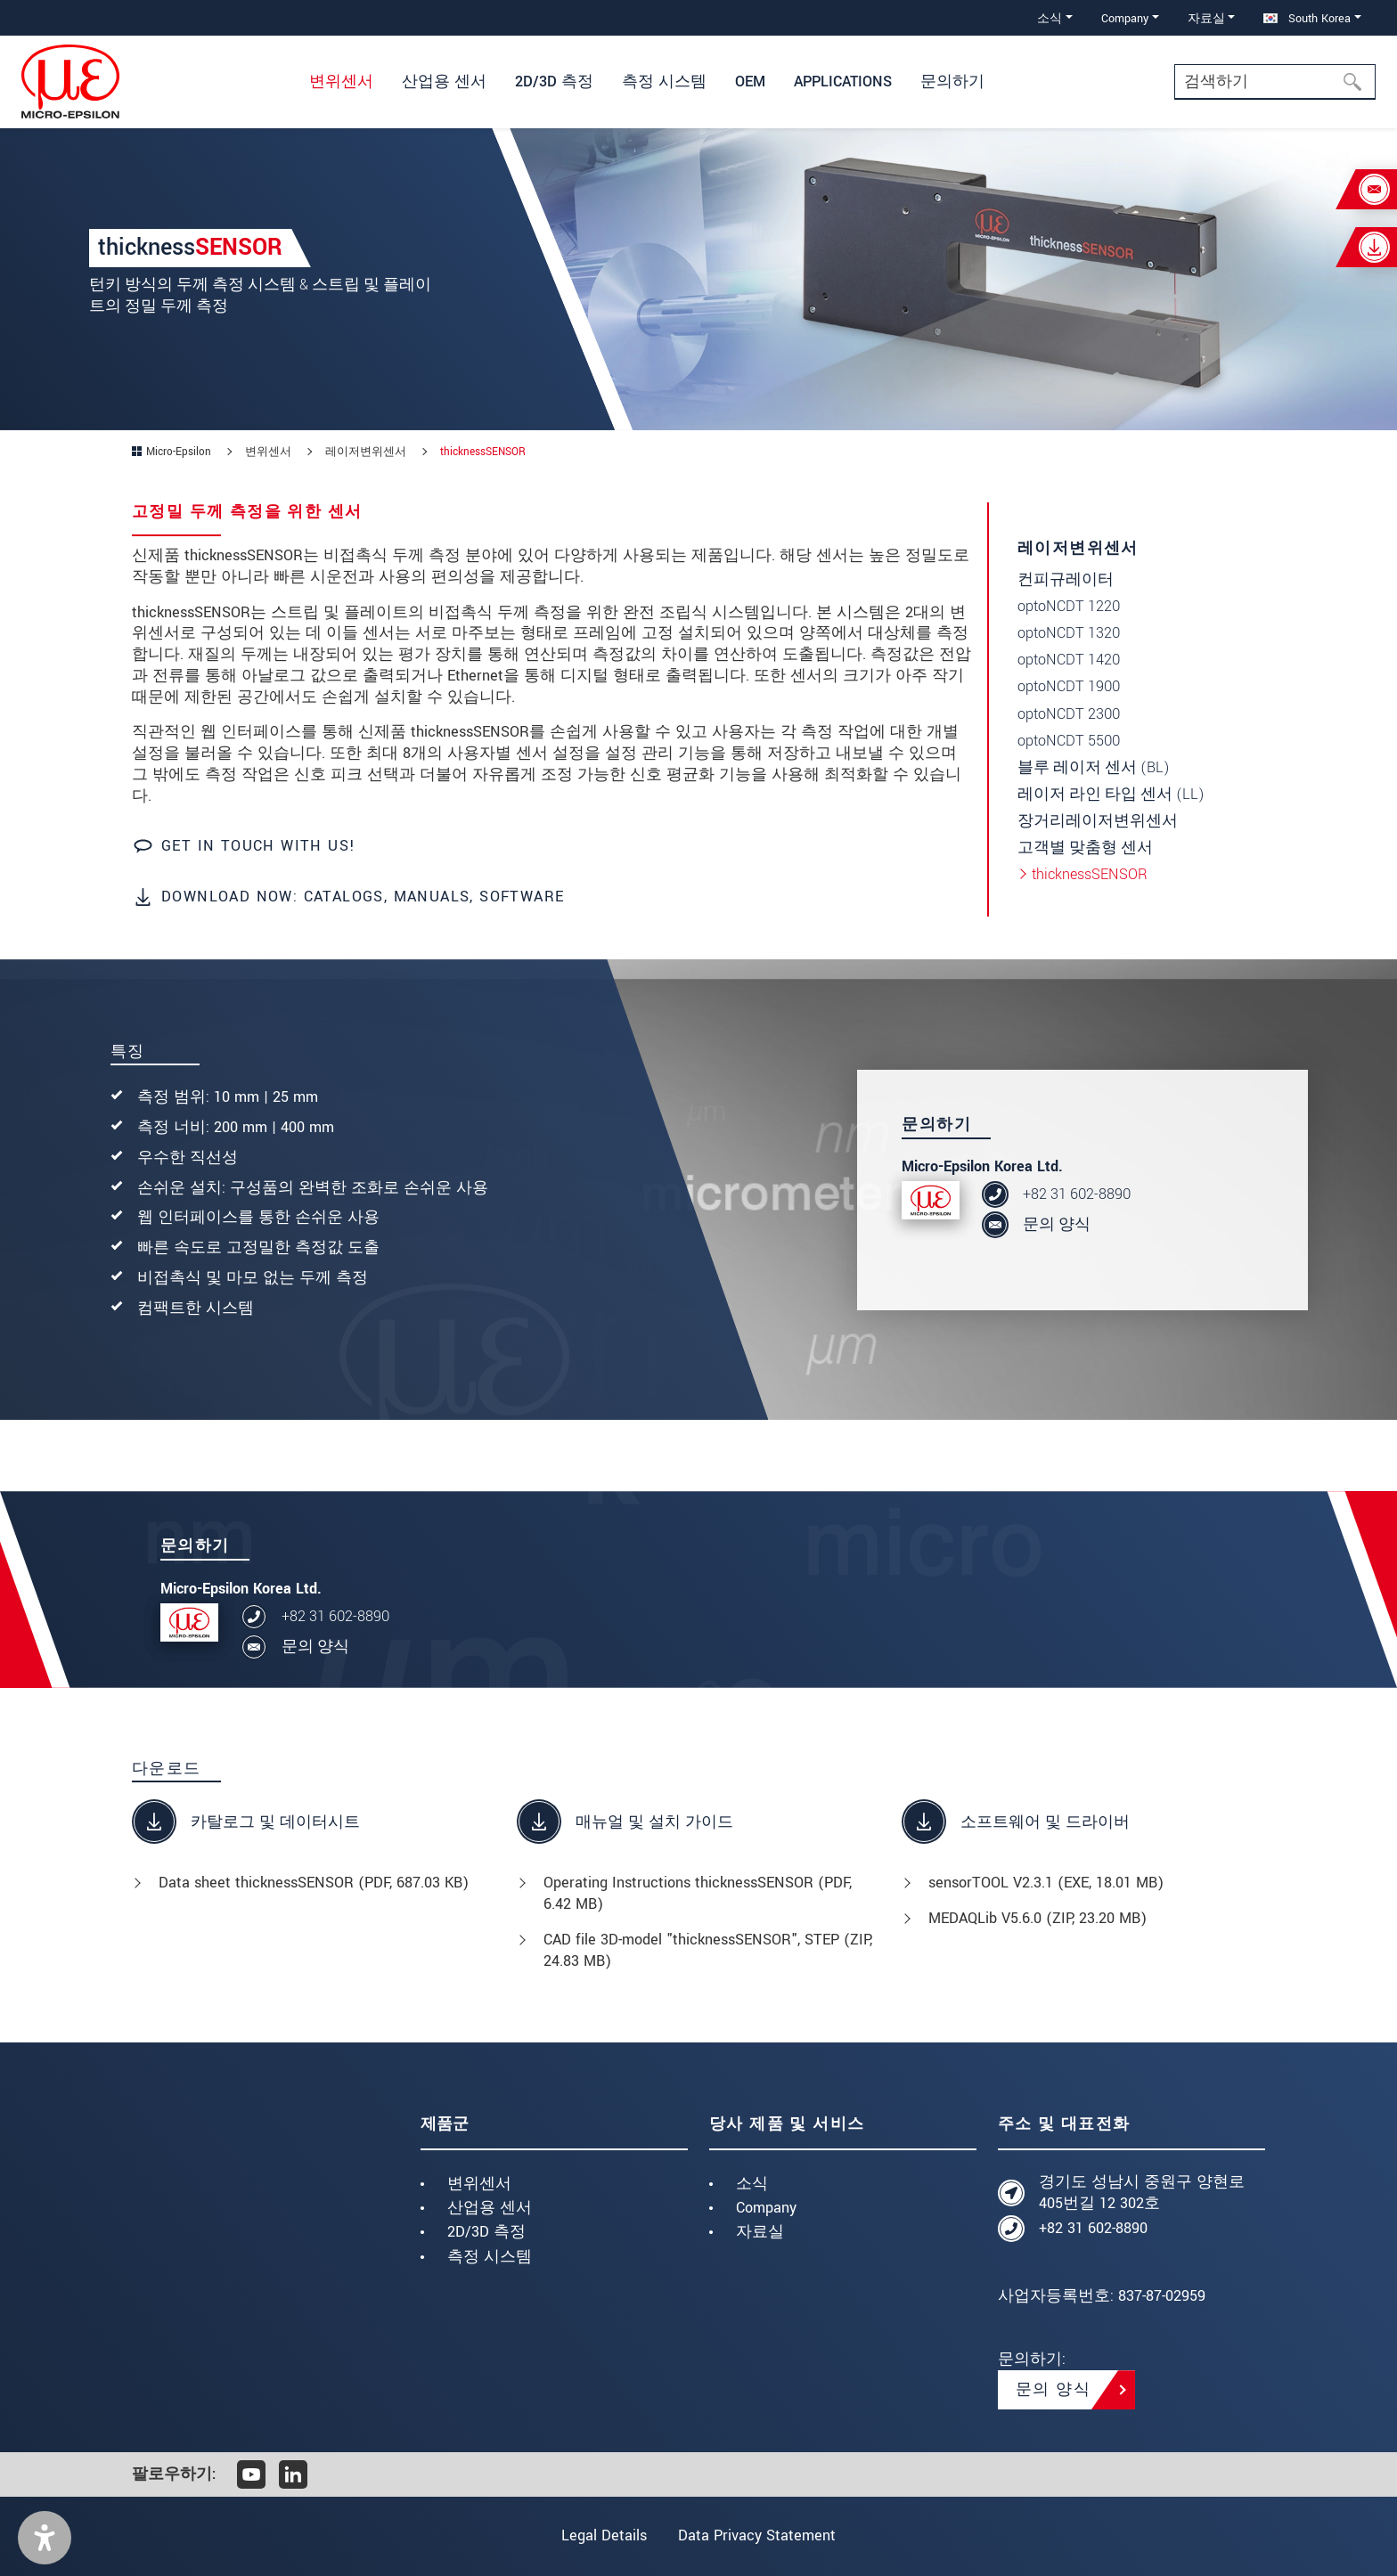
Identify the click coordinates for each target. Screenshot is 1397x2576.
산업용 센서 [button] (444, 81)
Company (766, 2207)
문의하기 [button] (952, 81)
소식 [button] (1049, 18)
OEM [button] (750, 81)
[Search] (1275, 82)
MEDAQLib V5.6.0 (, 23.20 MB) (1037, 1918)
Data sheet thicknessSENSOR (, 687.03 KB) (314, 1882)
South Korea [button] (1307, 18)
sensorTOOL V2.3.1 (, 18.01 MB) (1046, 1882)
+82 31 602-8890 (1077, 1194)
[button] (44, 2537)
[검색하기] (1358, 82)
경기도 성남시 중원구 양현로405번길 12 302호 (1142, 2192)
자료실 (760, 2231)
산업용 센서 (489, 2207)
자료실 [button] (1206, 18)
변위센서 (479, 2183)
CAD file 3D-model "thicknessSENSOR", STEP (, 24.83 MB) (707, 1950)
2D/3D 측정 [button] (554, 81)
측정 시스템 (489, 2256)
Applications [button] (843, 81)
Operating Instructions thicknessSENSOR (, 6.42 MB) (697, 1893)
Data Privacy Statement (758, 2535)
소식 (752, 2183)
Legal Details (602, 2535)
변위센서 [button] (341, 81)
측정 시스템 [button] (664, 81)
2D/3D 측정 (486, 2231)
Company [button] (1124, 18)
